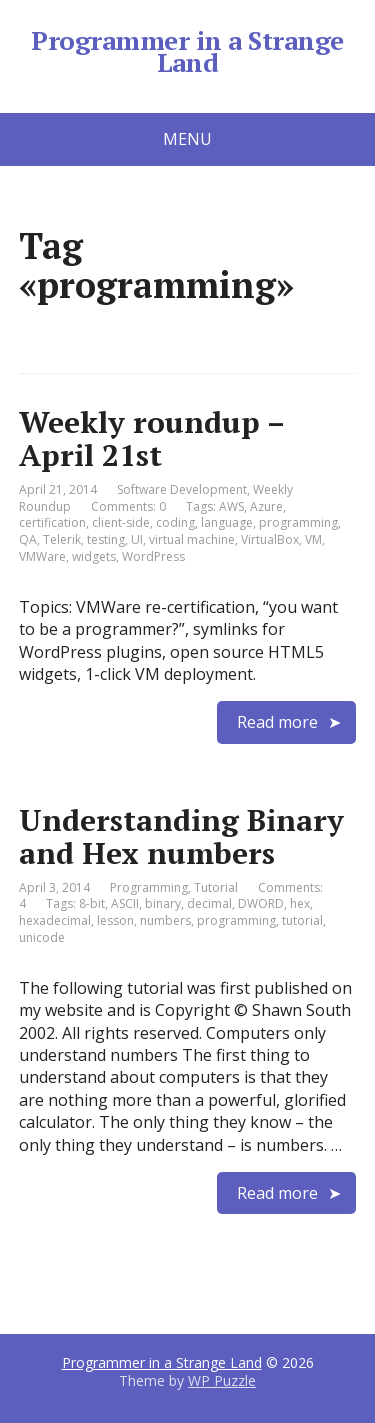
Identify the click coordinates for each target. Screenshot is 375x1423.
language (227, 522)
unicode (42, 937)
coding (175, 522)
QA (28, 539)
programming (298, 522)
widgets (94, 556)
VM (313, 539)
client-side (121, 522)
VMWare (42, 556)
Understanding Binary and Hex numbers (181, 836)
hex (300, 903)
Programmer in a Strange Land (187, 51)
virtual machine (192, 539)
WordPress (153, 556)
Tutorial (216, 887)
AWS (231, 506)
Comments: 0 (128, 506)
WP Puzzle (222, 1380)
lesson (115, 920)
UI (137, 539)
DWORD (261, 903)
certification (52, 522)
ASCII (125, 903)
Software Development (182, 489)
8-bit (92, 903)
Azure (266, 506)
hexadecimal (55, 920)
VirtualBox (270, 539)
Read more (277, 722)
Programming (149, 887)
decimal (209, 903)
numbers (165, 920)
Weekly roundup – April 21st (151, 438)
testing (106, 539)
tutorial (302, 920)
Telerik (62, 539)
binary (163, 903)
